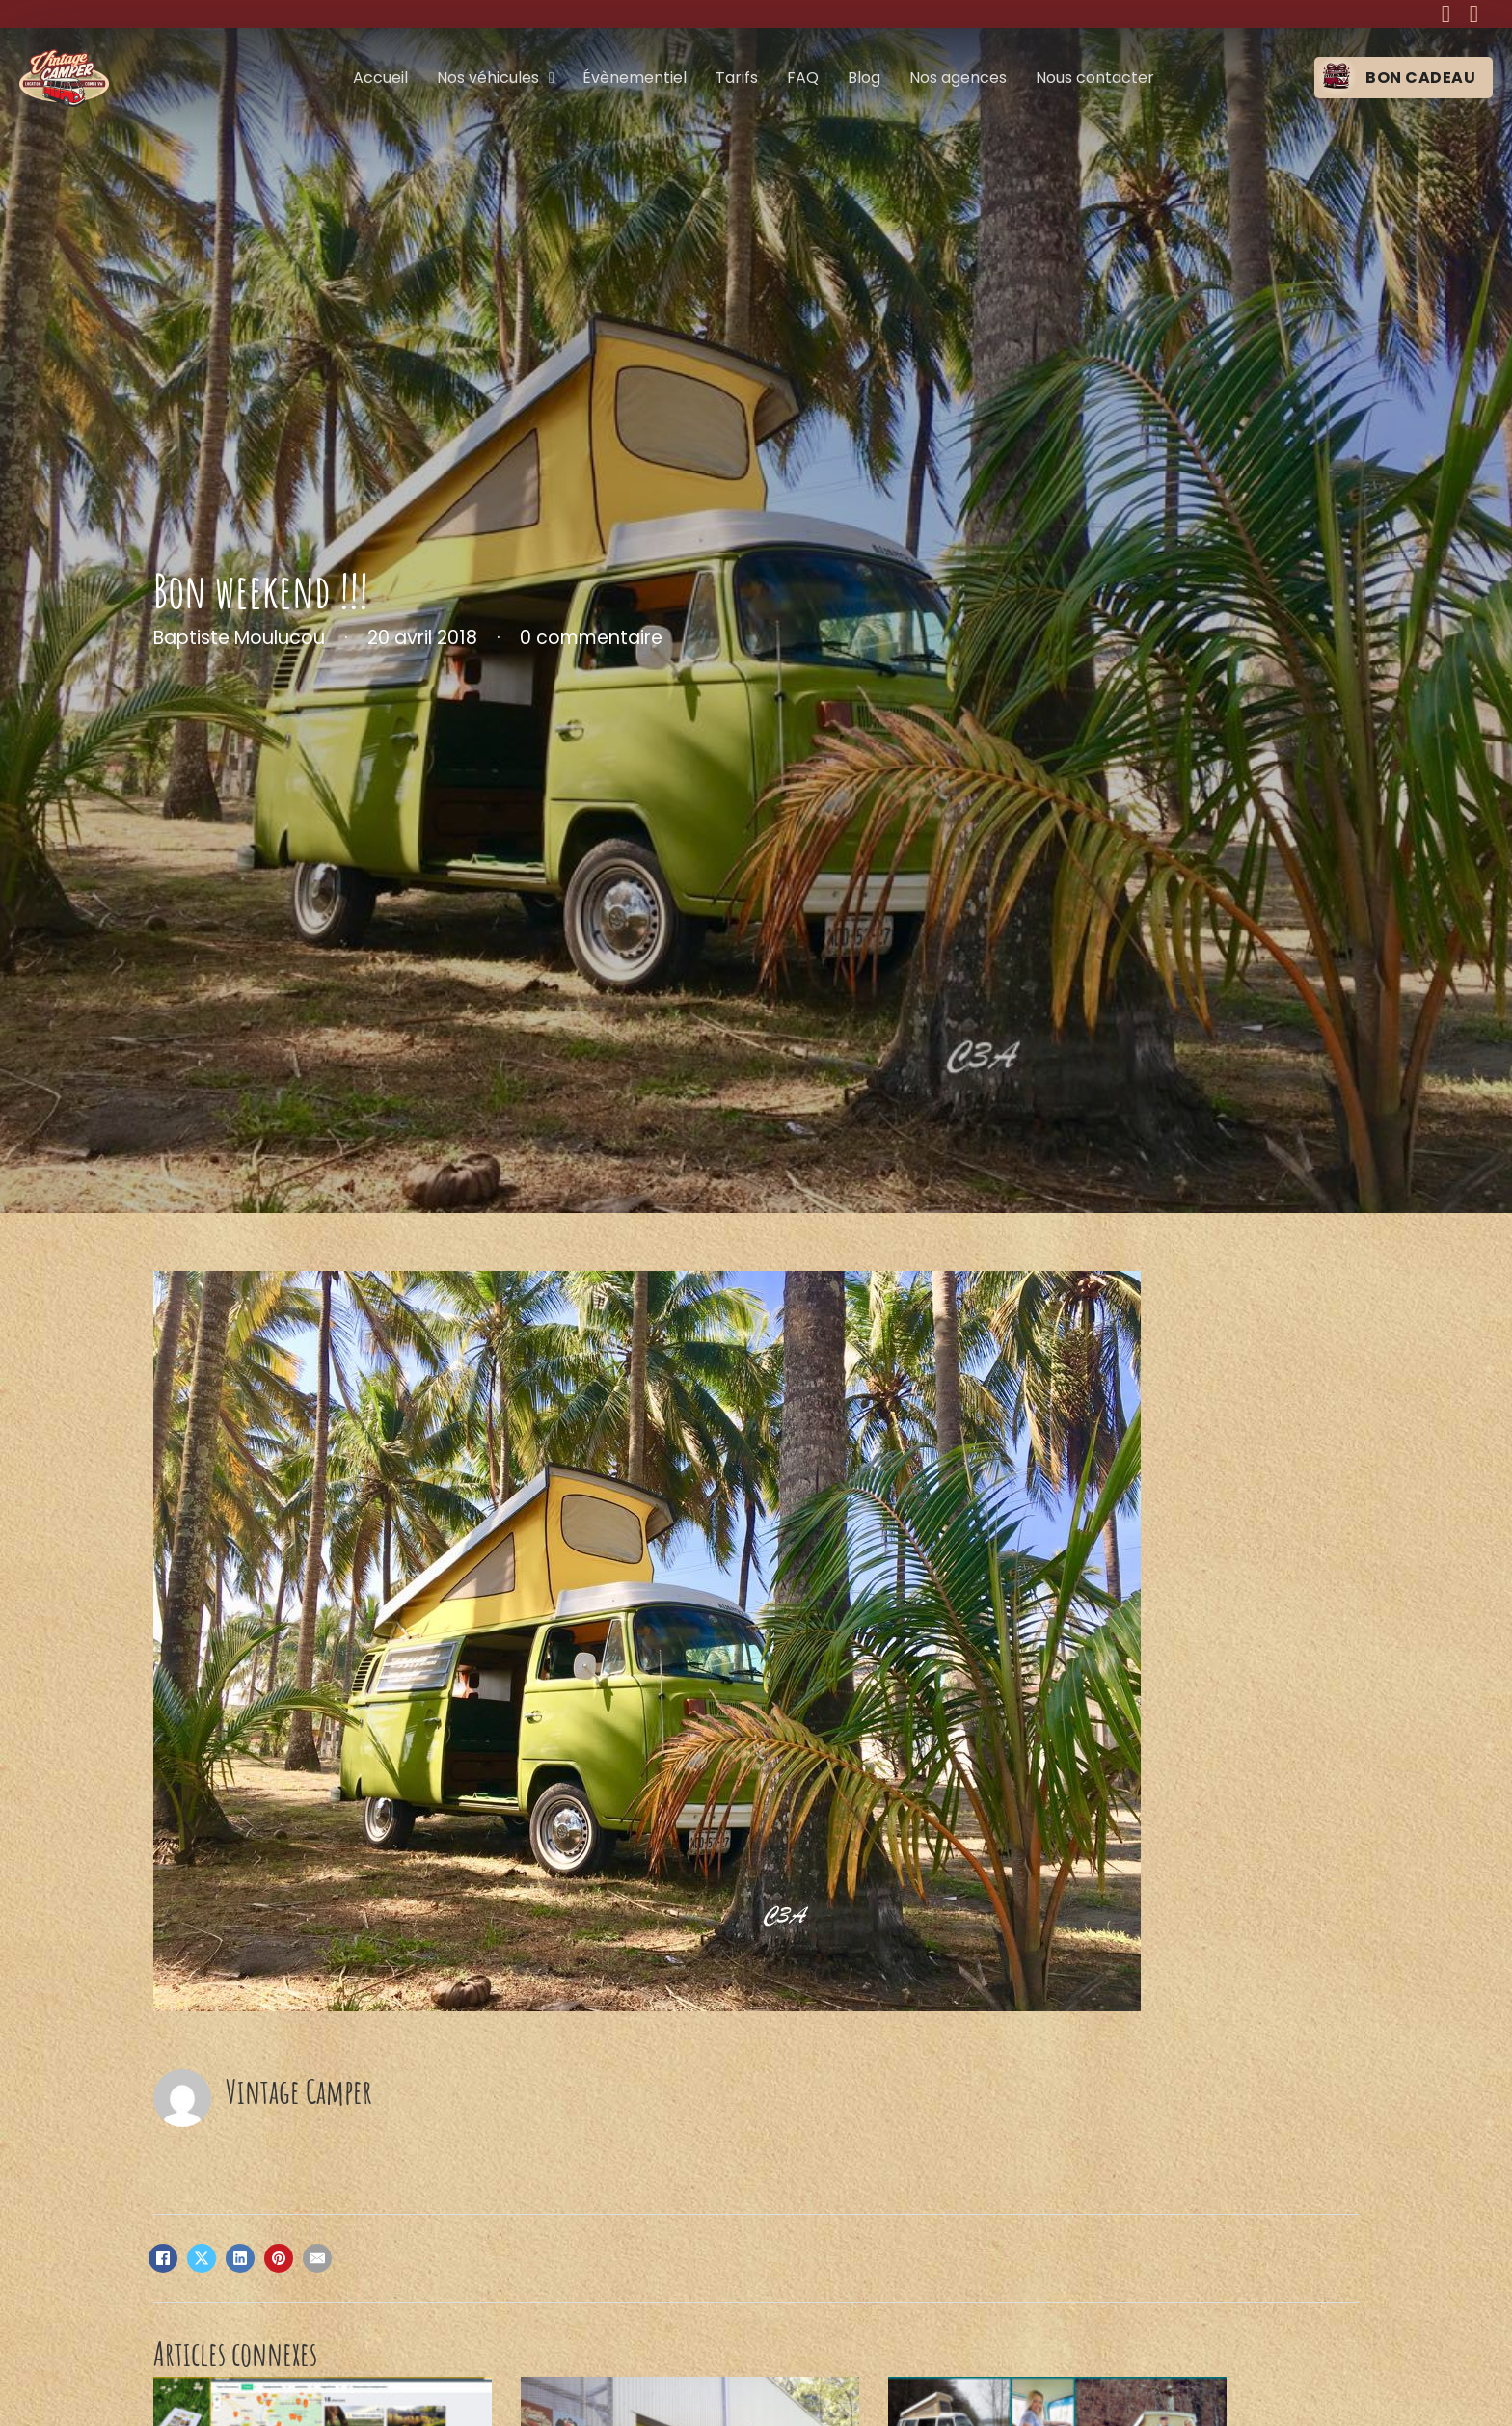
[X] (201, 2258)
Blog (864, 78)
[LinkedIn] (240, 2258)
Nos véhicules (488, 78)
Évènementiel (634, 78)
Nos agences (958, 78)
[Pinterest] (278, 2258)
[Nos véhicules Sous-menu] (551, 78)
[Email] (317, 2258)
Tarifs (737, 78)
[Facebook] (162, 2258)
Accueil (380, 78)
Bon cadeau (1420, 78)
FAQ (803, 78)
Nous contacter (1095, 78)
